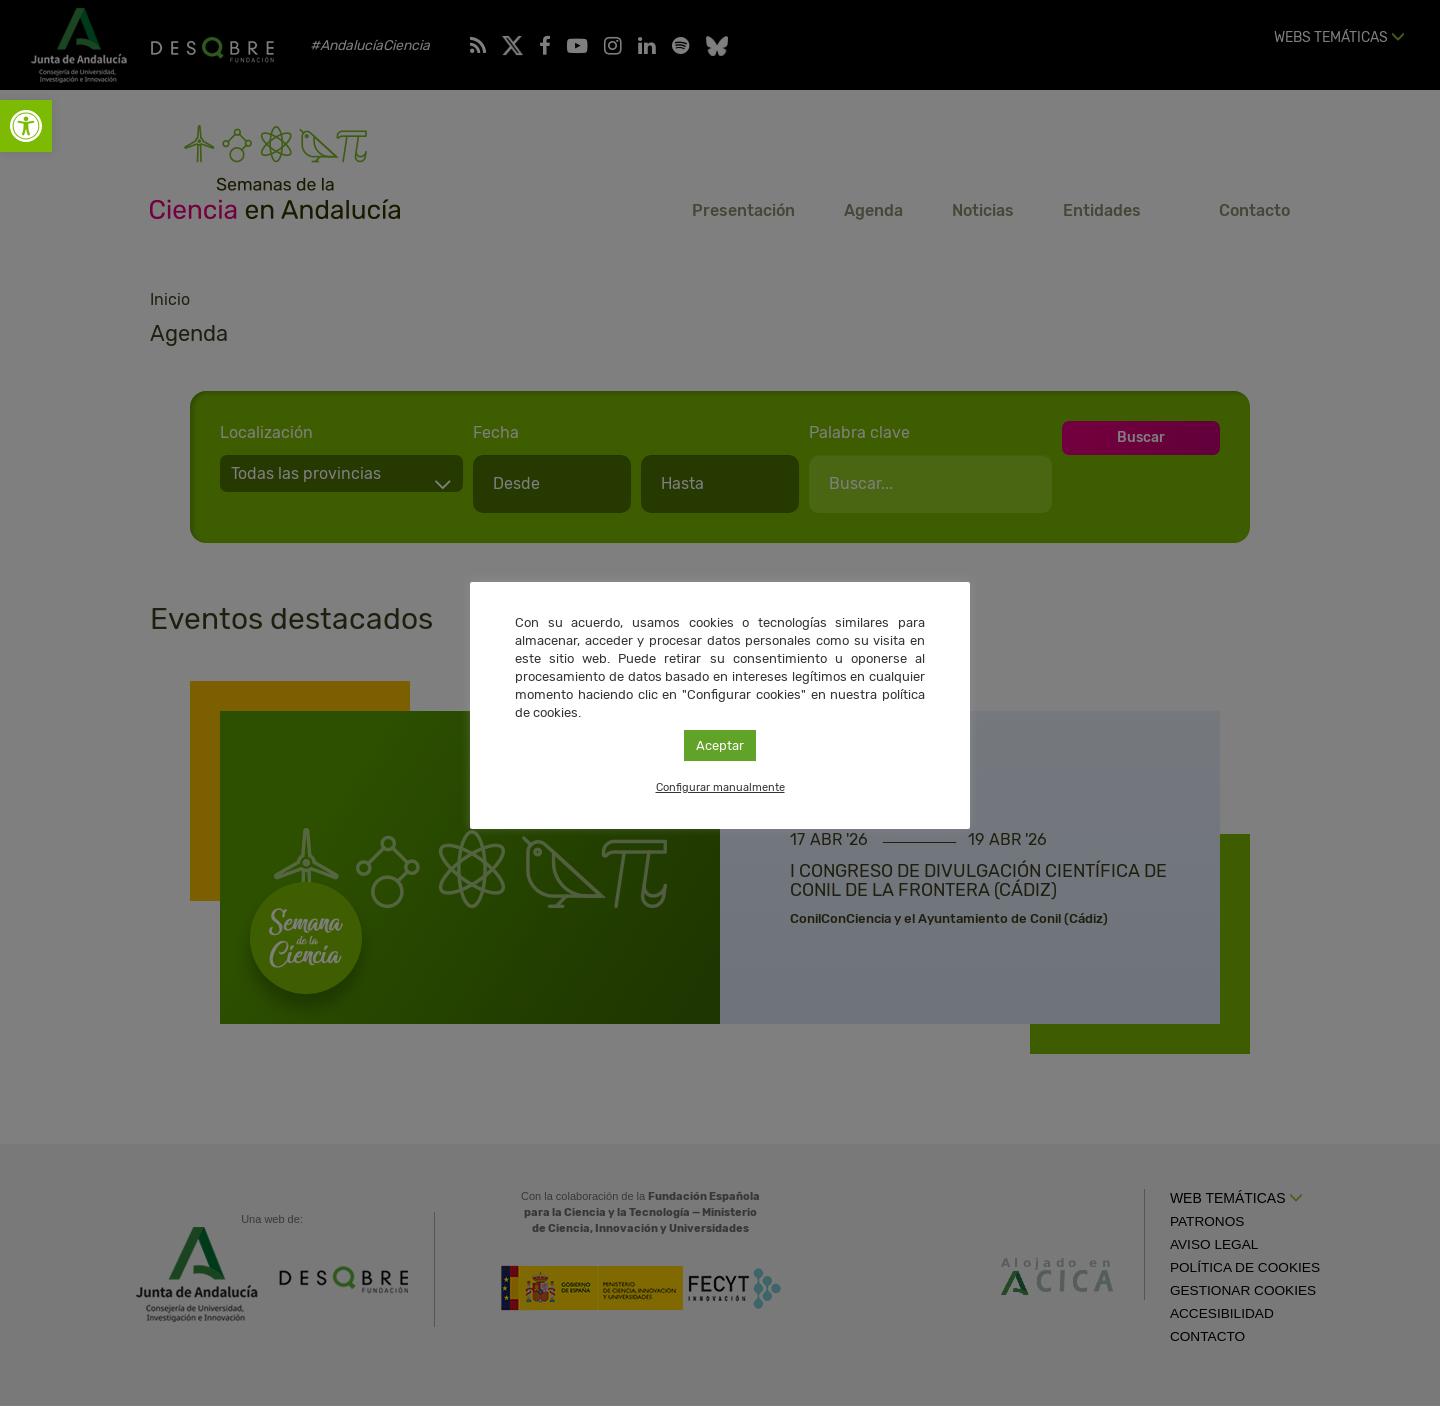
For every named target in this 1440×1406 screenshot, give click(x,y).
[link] (26, 126)
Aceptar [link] (720, 745)
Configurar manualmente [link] (720, 787)
